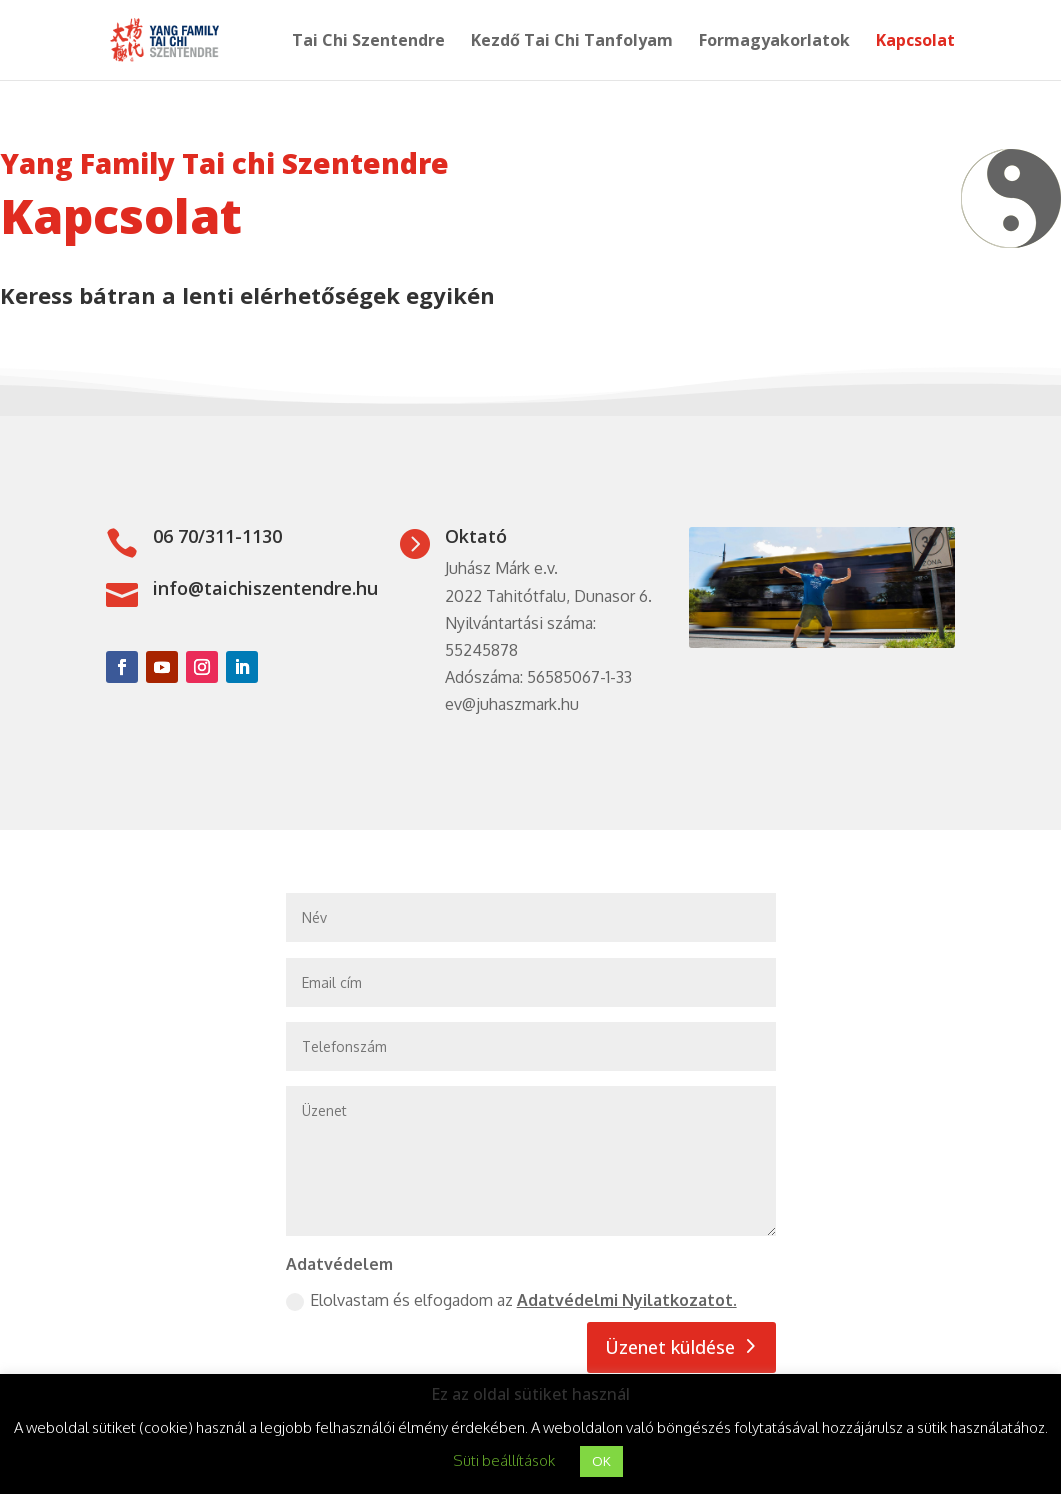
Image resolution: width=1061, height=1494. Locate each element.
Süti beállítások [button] (504, 1460)
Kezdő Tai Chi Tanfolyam (572, 42)
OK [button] (601, 1461)
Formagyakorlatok (774, 42)
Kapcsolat (915, 42)
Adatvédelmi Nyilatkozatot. (627, 1300)
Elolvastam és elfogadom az (511, 1300)
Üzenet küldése (670, 1347)
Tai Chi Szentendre (368, 42)
